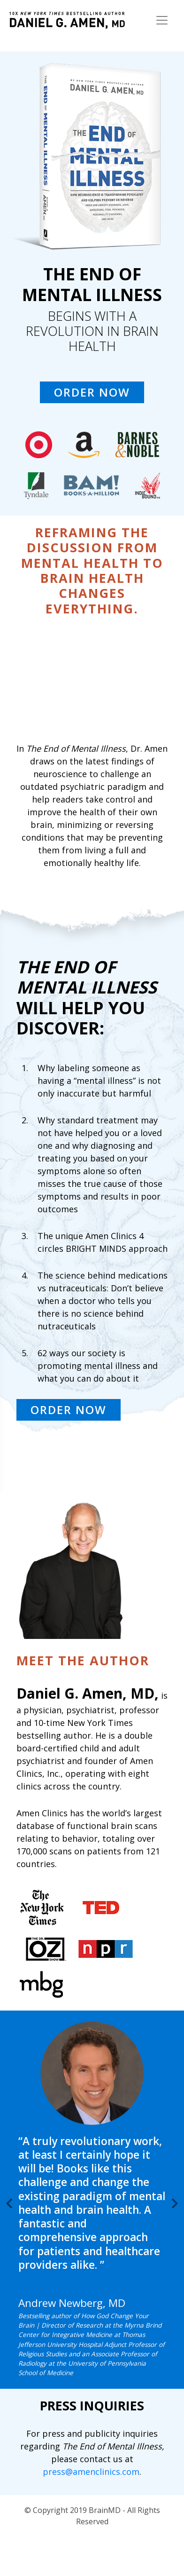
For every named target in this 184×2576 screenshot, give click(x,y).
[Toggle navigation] (162, 20)
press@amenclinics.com (91, 2471)
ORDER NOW (92, 392)
